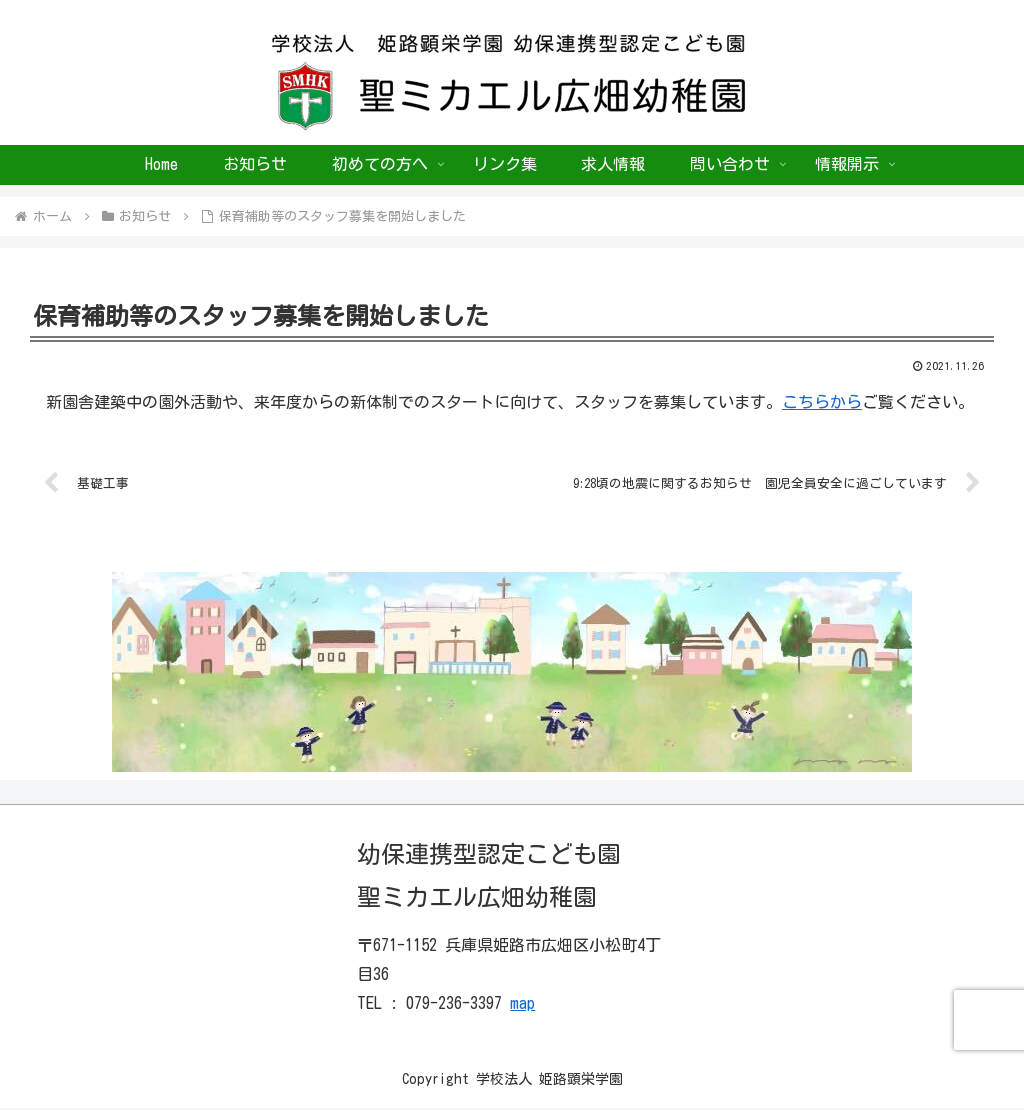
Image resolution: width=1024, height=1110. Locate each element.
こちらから (822, 402)
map (522, 1004)
